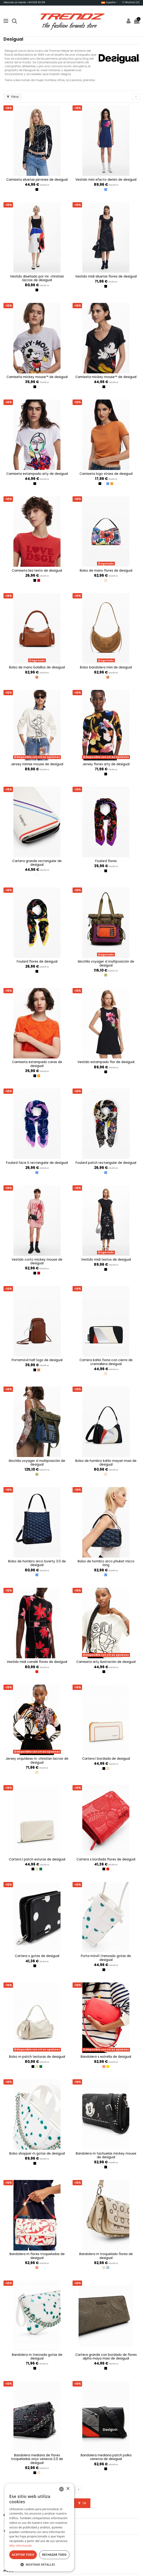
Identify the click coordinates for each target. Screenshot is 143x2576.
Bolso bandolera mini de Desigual (106, 667)
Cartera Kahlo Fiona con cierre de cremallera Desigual (106, 1362)
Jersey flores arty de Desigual (106, 764)
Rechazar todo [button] (54, 2555)
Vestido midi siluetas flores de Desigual (106, 276)
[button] (39, 2564)
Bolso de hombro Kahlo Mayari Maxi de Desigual (106, 1463)
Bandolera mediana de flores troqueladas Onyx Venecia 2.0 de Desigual (37, 2459)
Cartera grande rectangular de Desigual (37, 863)
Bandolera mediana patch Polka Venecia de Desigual (106, 2457)
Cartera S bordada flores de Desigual (105, 1859)
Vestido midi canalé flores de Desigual (37, 1662)
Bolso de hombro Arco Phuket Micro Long (106, 1563)
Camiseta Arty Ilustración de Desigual (106, 1662)
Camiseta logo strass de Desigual (106, 474)
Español (109, 2)
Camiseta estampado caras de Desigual (37, 1064)
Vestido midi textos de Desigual (106, 1259)
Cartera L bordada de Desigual (106, 1758)
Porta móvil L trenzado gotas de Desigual (106, 1958)
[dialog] (39, 2527)
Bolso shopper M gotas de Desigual (37, 2153)
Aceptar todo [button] (23, 2555)
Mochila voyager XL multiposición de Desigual (37, 1463)
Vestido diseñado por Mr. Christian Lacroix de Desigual (37, 278)
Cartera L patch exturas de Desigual (37, 1859)
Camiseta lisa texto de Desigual (37, 570)
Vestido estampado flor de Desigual (105, 1062)
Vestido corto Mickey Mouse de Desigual (37, 1261)
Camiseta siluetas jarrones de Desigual (37, 179)
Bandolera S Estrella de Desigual (106, 2057)
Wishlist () (131, 2)
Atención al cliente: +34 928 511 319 (24, 2)
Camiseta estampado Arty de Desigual (37, 474)
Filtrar (13, 97)
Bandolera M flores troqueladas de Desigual (37, 2256)
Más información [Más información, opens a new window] (20, 2546)
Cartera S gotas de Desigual (37, 1956)
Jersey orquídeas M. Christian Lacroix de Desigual (37, 1760)
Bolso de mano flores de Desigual (106, 570)
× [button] (68, 2489)
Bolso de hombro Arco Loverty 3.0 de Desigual (37, 1563)
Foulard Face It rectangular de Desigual (37, 1163)
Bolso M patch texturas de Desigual (37, 2057)
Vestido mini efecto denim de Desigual (106, 179)
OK (82, 2503)
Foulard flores (106, 861)
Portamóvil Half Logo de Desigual (37, 1360)
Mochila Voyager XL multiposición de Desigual (106, 963)
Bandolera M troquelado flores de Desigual (106, 2256)
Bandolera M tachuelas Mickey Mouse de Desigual (106, 2155)
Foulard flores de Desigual (37, 961)
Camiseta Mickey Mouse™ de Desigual (37, 377)
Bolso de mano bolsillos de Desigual (37, 667)
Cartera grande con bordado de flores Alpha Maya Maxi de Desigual (106, 2357)
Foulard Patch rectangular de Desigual (106, 1163)
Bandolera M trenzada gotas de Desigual (37, 2357)
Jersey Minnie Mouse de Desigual (37, 764)
